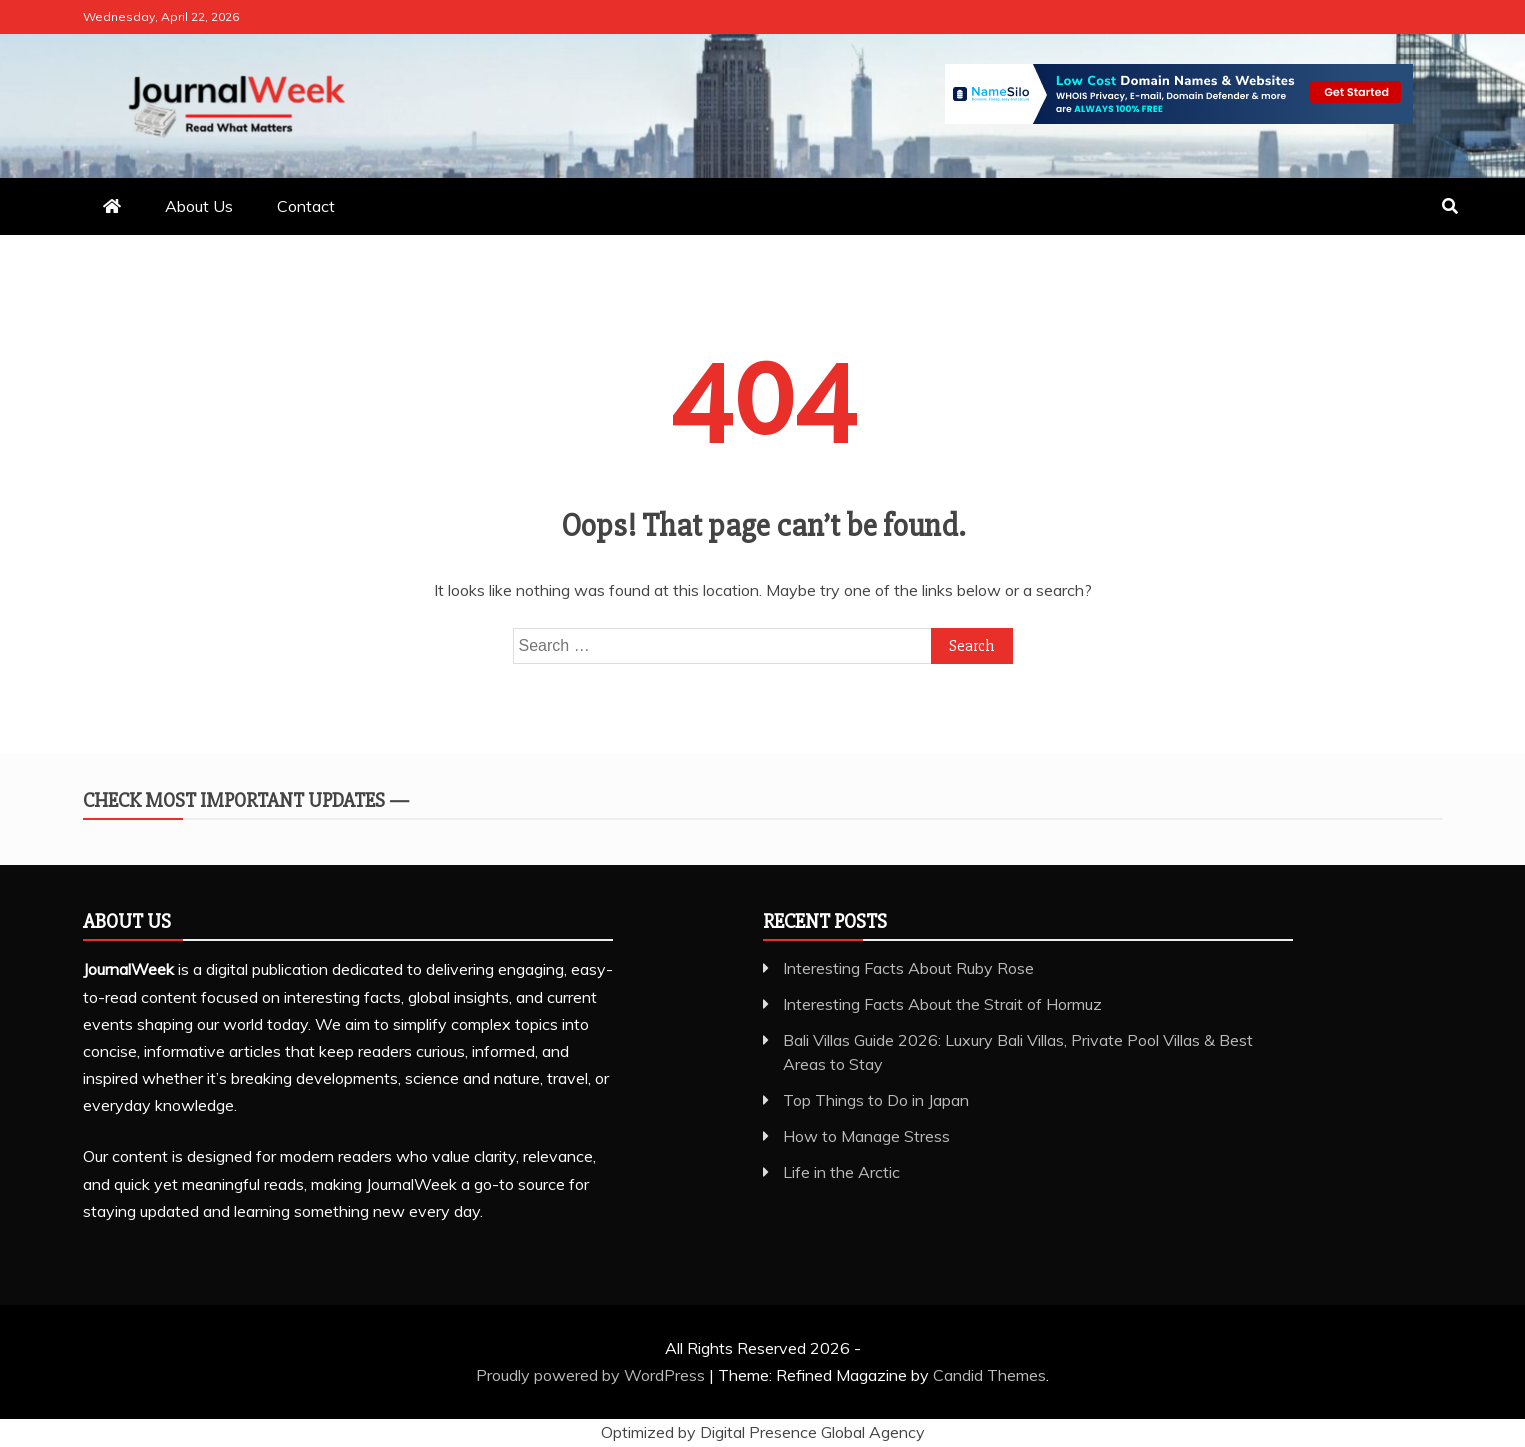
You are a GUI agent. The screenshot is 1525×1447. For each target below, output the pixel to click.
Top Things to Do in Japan (876, 1100)
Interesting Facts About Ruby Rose (908, 968)
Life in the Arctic (841, 1172)
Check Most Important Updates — (246, 800)
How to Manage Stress (866, 1136)
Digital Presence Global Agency (812, 1432)
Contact (306, 206)
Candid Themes (989, 1375)
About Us (199, 206)
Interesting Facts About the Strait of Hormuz (942, 1004)
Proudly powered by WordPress (592, 1375)
